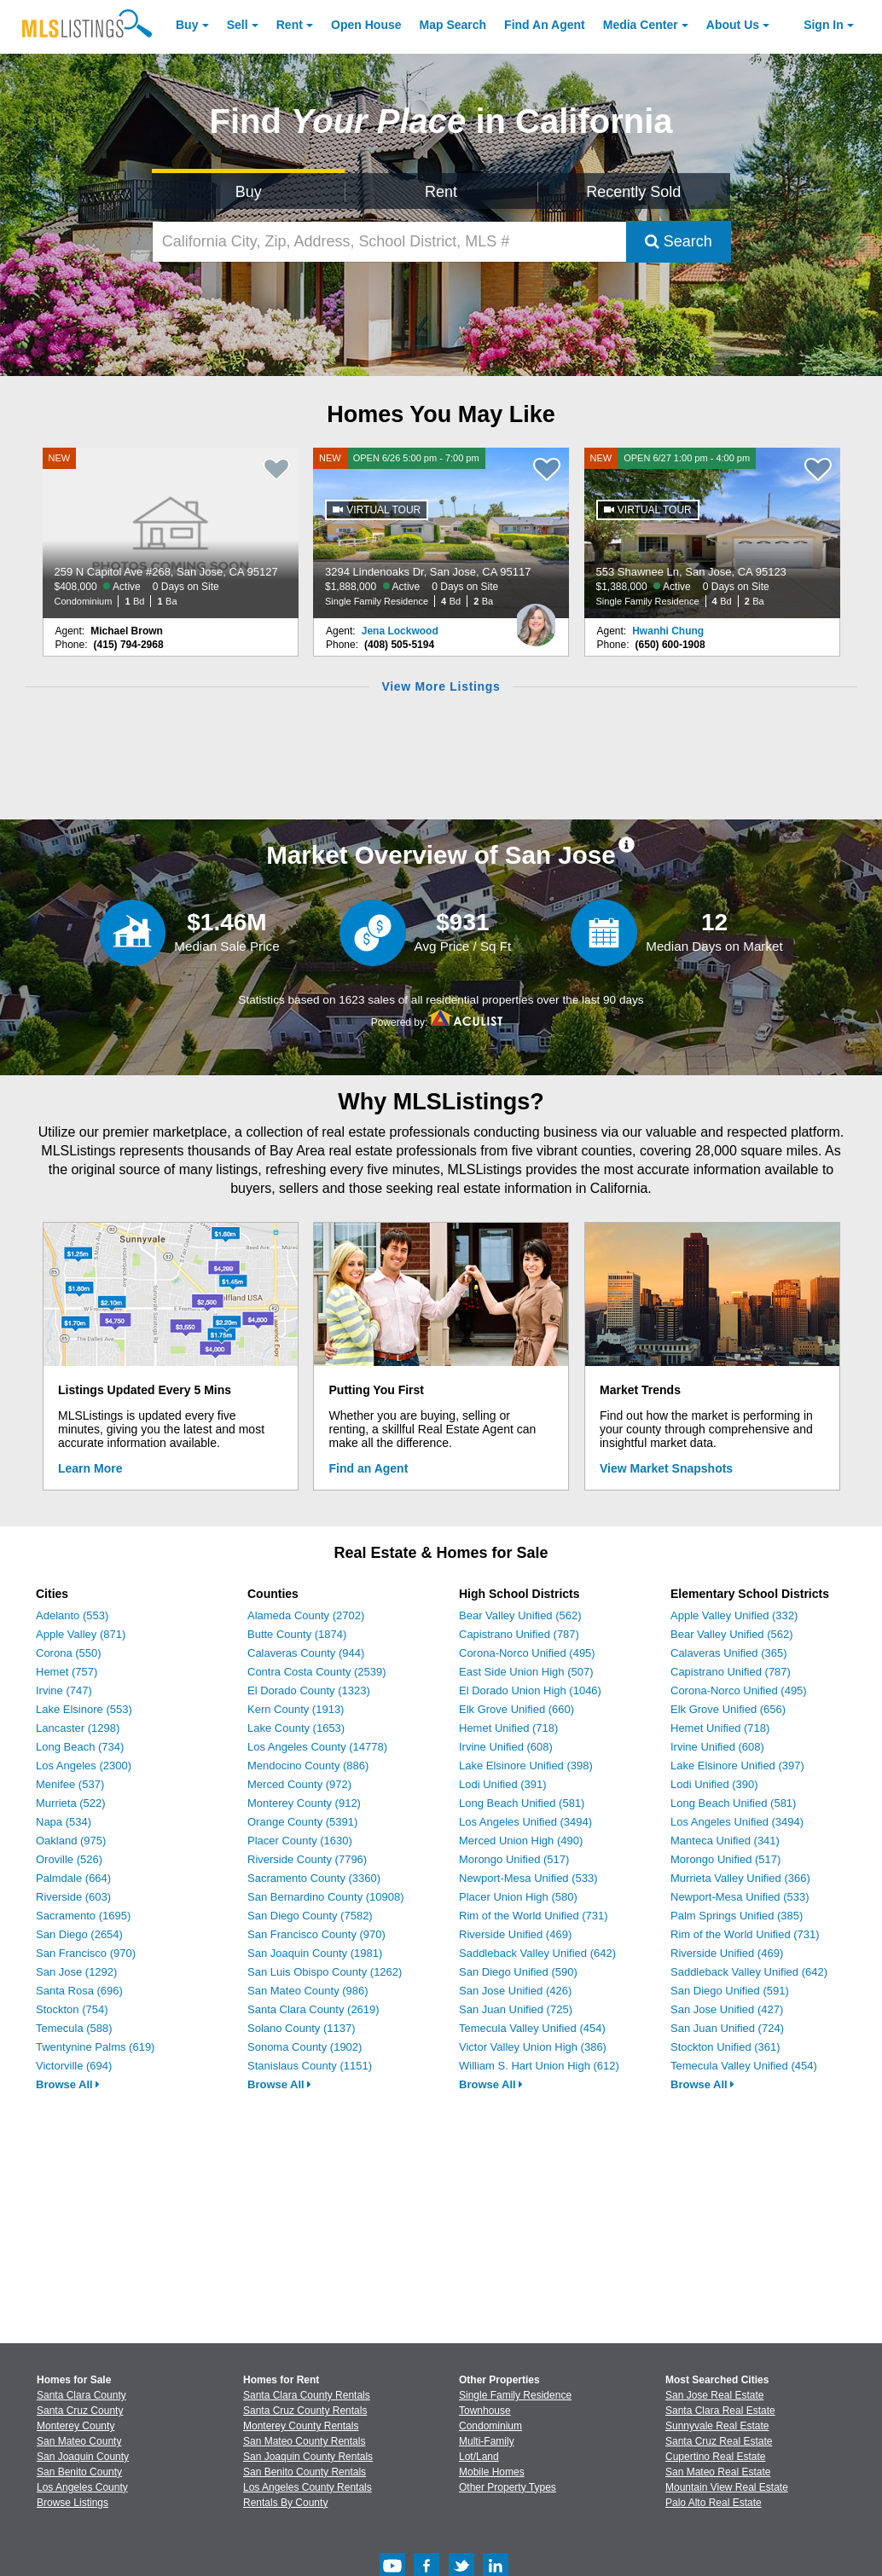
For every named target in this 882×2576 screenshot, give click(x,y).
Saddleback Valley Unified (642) (537, 1953)
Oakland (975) (71, 1840)
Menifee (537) (70, 1784)
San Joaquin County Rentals (308, 2457)
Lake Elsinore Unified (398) (526, 1765)
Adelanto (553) (72, 1615)
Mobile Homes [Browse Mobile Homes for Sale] (492, 2472)
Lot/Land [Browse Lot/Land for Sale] (479, 2457)
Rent (289, 25)
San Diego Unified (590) (518, 1971)
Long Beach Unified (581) (521, 1803)
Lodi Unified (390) (714, 1784)
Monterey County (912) (304, 1803)
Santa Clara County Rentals (306, 2395)
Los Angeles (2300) (83, 1765)
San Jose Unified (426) (515, 1990)
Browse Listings (72, 2503)
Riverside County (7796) (307, 1859)
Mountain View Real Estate (726, 2487)
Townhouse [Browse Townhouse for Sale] (485, 2411)
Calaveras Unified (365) (728, 1653)
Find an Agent (369, 1468)
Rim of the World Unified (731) (533, 1915)
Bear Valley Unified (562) (520, 1615)
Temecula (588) (74, 2028)
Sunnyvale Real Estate (717, 2426)
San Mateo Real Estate (717, 2472)
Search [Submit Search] (678, 241)
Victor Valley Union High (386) (532, 2047)
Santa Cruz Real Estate (718, 2441)
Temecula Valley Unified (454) (532, 2028)
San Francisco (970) (86, 1953)
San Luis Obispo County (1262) (324, 1971)
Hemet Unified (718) (508, 1728)
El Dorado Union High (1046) (530, 1690)
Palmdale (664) (73, 1878)
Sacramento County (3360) (313, 1878)
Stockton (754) (72, 2009)
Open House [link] (366, 25)
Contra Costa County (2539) (316, 1671)
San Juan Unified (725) (515, 2009)
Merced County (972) (299, 1784)
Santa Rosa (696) (79, 1990)
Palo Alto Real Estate (713, 2503)
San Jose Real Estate (714, 2395)
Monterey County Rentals (300, 2426)
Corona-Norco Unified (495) (527, 1653)
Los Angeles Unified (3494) (525, 1821)
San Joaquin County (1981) (314, 1953)
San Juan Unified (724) (727, 2028)
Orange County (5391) (302, 1821)
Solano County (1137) (301, 2028)
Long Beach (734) (80, 1746)
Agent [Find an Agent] (544, 25)
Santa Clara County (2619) (313, 2009)
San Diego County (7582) (310, 1915)
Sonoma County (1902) (304, 2047)
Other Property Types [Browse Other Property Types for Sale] (507, 2487)
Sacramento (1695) (83, 1915)
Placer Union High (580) (518, 1896)
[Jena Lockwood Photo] (535, 618)
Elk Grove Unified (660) (516, 1709)
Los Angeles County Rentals (307, 2487)
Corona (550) (69, 1653)
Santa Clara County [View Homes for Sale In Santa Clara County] (81, 2395)
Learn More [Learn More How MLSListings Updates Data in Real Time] (90, 1468)
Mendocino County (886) (307, 1765)
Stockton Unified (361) (725, 2047)
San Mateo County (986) (307, 1990)
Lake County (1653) (296, 1728)
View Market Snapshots (666, 1468)
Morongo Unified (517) (514, 1859)
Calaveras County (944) (305, 1653)
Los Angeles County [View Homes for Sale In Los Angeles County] (82, 2487)
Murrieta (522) (71, 1803)
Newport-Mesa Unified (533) (528, 1878)
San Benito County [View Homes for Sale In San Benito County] (79, 2472)
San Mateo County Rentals (304, 2441)
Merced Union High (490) (521, 1840)
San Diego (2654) (79, 1934)
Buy (187, 25)
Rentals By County (285, 2503)
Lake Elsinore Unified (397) (737, 1765)
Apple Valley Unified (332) (734, 1615)
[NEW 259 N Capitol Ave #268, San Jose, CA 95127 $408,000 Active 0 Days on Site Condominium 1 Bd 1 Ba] (171, 533)
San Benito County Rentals (304, 2472)
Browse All (68, 2084)
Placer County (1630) (299, 1840)
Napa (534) (63, 1821)
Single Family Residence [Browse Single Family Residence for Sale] (515, 2395)
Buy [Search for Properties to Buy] (248, 191)
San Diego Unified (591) (729, 1990)
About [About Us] (732, 25)
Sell (237, 25)
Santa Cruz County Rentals (305, 2411)
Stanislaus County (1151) (309, 2065)
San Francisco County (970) (316, 1934)
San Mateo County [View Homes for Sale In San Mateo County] (79, 2441)
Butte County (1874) (296, 1634)
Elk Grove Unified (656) (728, 1709)
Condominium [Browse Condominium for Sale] (490, 2426)
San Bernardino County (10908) (325, 1896)
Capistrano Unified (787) (519, 1634)
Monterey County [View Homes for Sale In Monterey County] (75, 2426)
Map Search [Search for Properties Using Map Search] (453, 25)
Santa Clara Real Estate (720, 2411)
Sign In (824, 25)
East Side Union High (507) (526, 1671)
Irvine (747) (64, 1690)
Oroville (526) (69, 1859)
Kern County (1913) (295, 1709)
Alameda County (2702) (305, 1615)
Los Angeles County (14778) (317, 1746)
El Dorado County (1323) (308, 1690)
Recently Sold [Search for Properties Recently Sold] (633, 191)
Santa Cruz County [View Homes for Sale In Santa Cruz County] (80, 2411)
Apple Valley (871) (80, 1634)
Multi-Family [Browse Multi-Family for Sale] (486, 2441)
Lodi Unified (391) (503, 1784)
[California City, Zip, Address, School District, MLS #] (389, 242)
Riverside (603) (73, 1896)
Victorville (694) (74, 2065)
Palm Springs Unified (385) (736, 1915)
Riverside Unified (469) (515, 1934)
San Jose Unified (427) (726, 2009)
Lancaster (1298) (77, 1728)
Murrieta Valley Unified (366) (740, 1878)
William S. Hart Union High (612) (539, 2065)
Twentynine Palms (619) (95, 2047)
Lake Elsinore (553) (84, 1709)
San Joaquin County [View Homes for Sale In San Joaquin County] (83, 2457)
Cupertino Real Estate (715, 2457)
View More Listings (440, 686)
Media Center (640, 25)
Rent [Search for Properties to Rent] (441, 191)
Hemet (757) (66, 1671)
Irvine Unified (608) (506, 1746)
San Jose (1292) (76, 1971)
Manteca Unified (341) (725, 1840)
